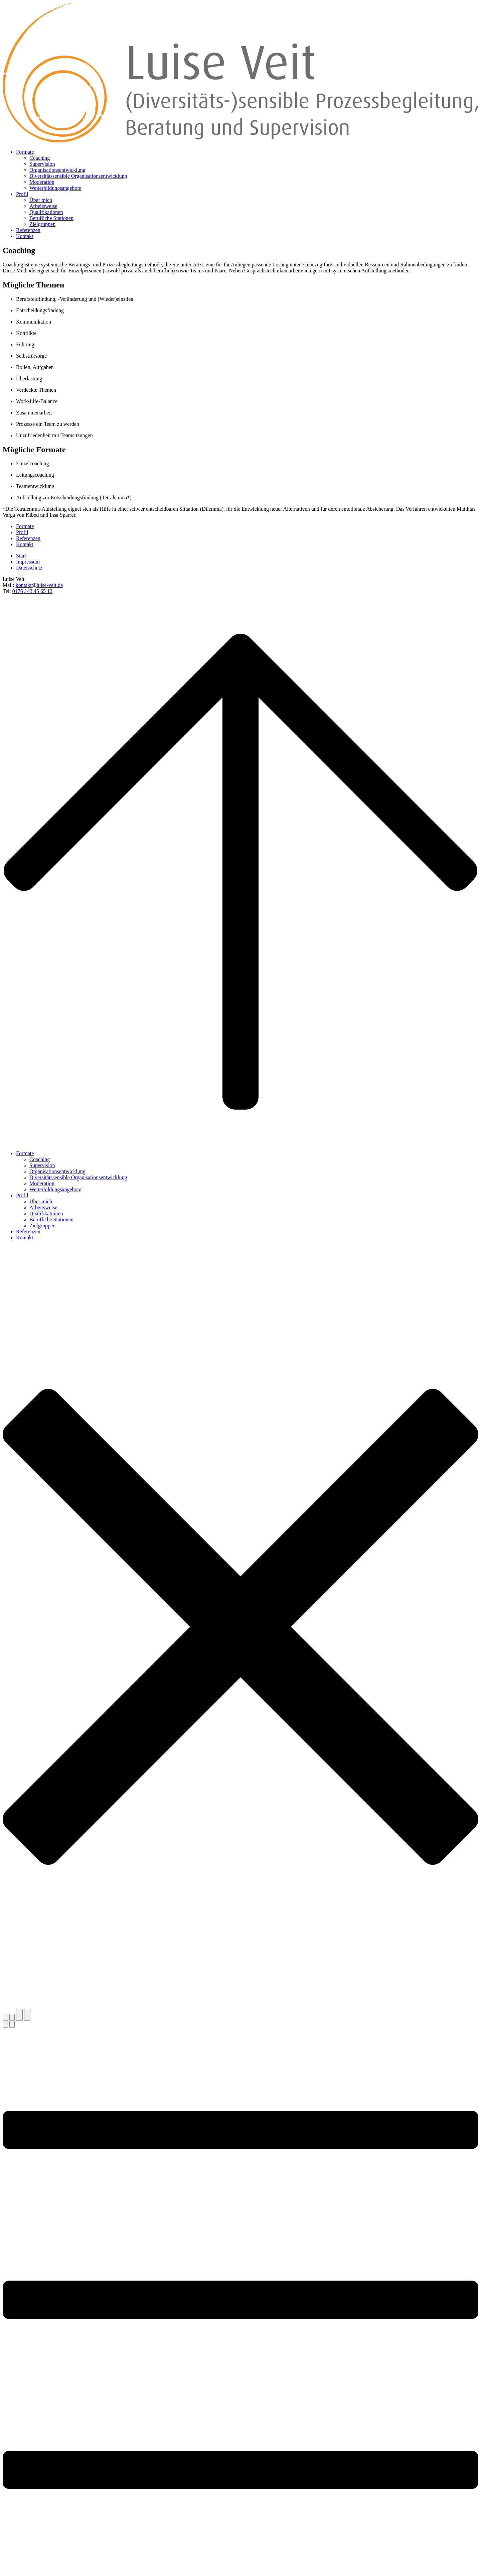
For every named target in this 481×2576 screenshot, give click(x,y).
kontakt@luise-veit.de (39, 585)
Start (21, 556)
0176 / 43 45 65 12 (32, 591)
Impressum (28, 562)
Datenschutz (29, 568)
